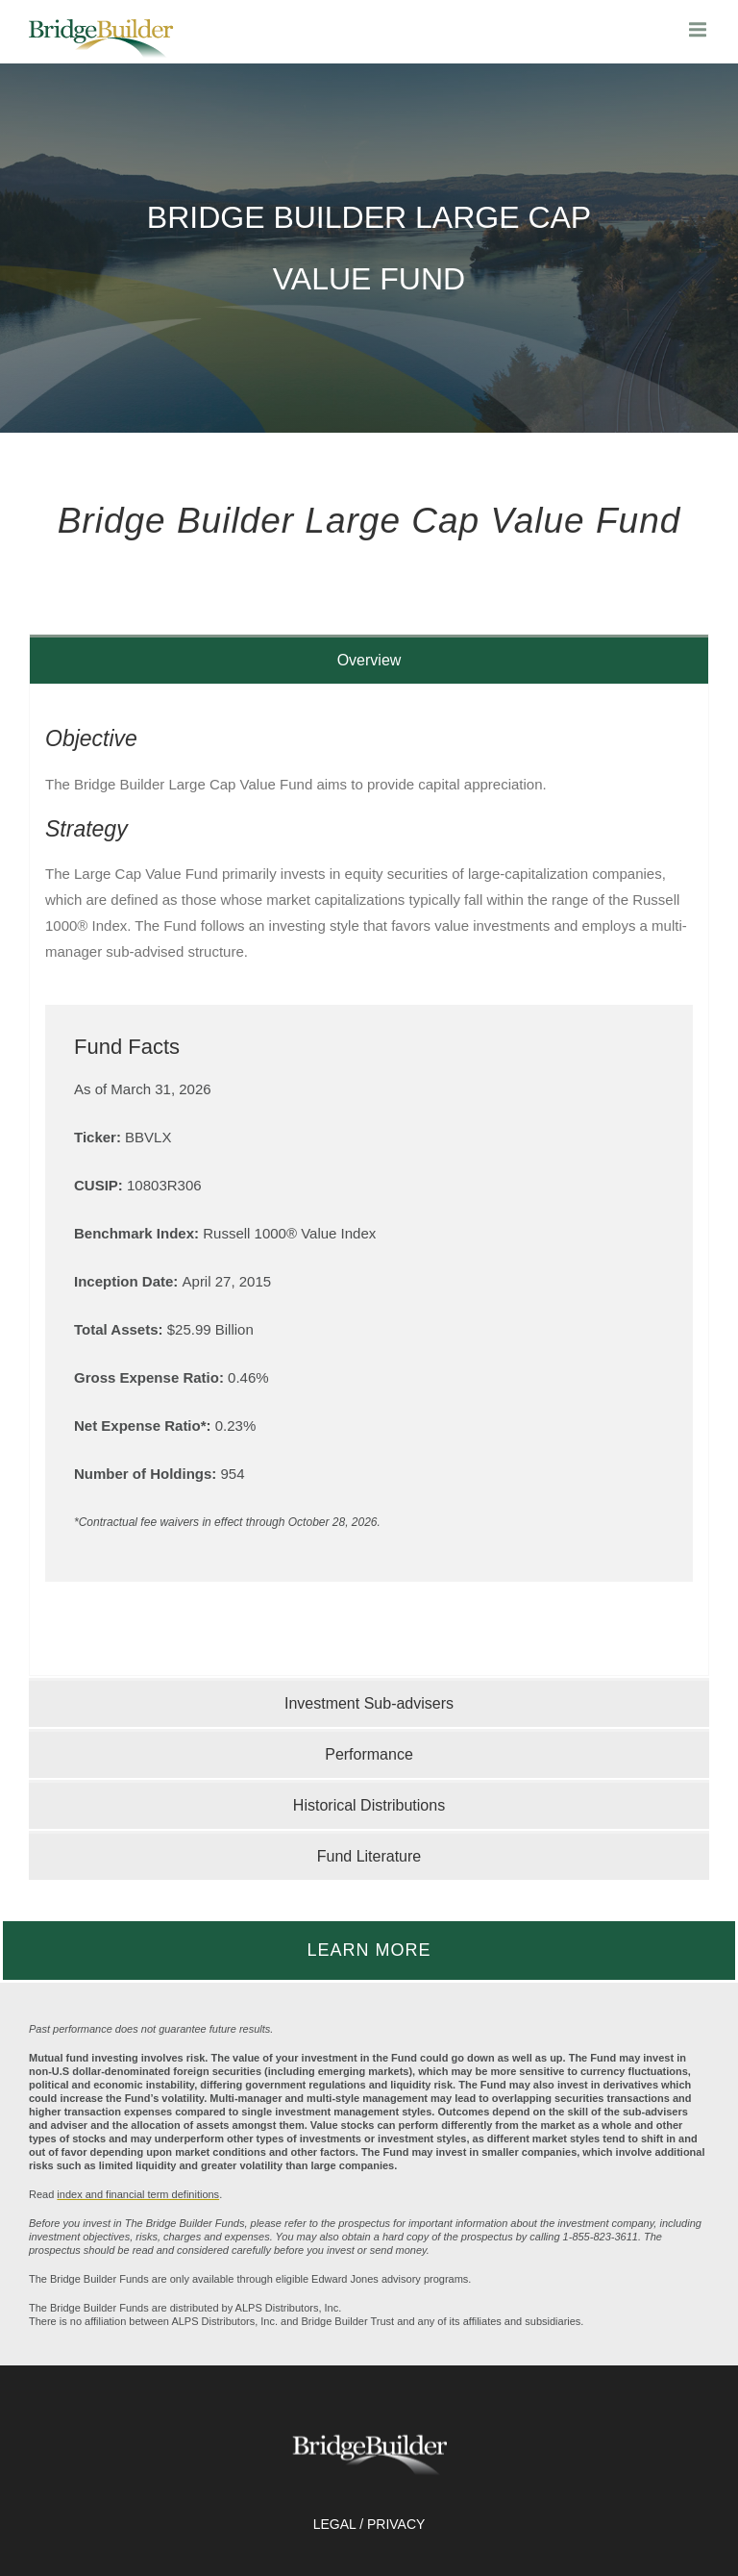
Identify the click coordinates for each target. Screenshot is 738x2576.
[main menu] (699, 29)
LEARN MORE (368, 1950)
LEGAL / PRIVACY (369, 2524)
